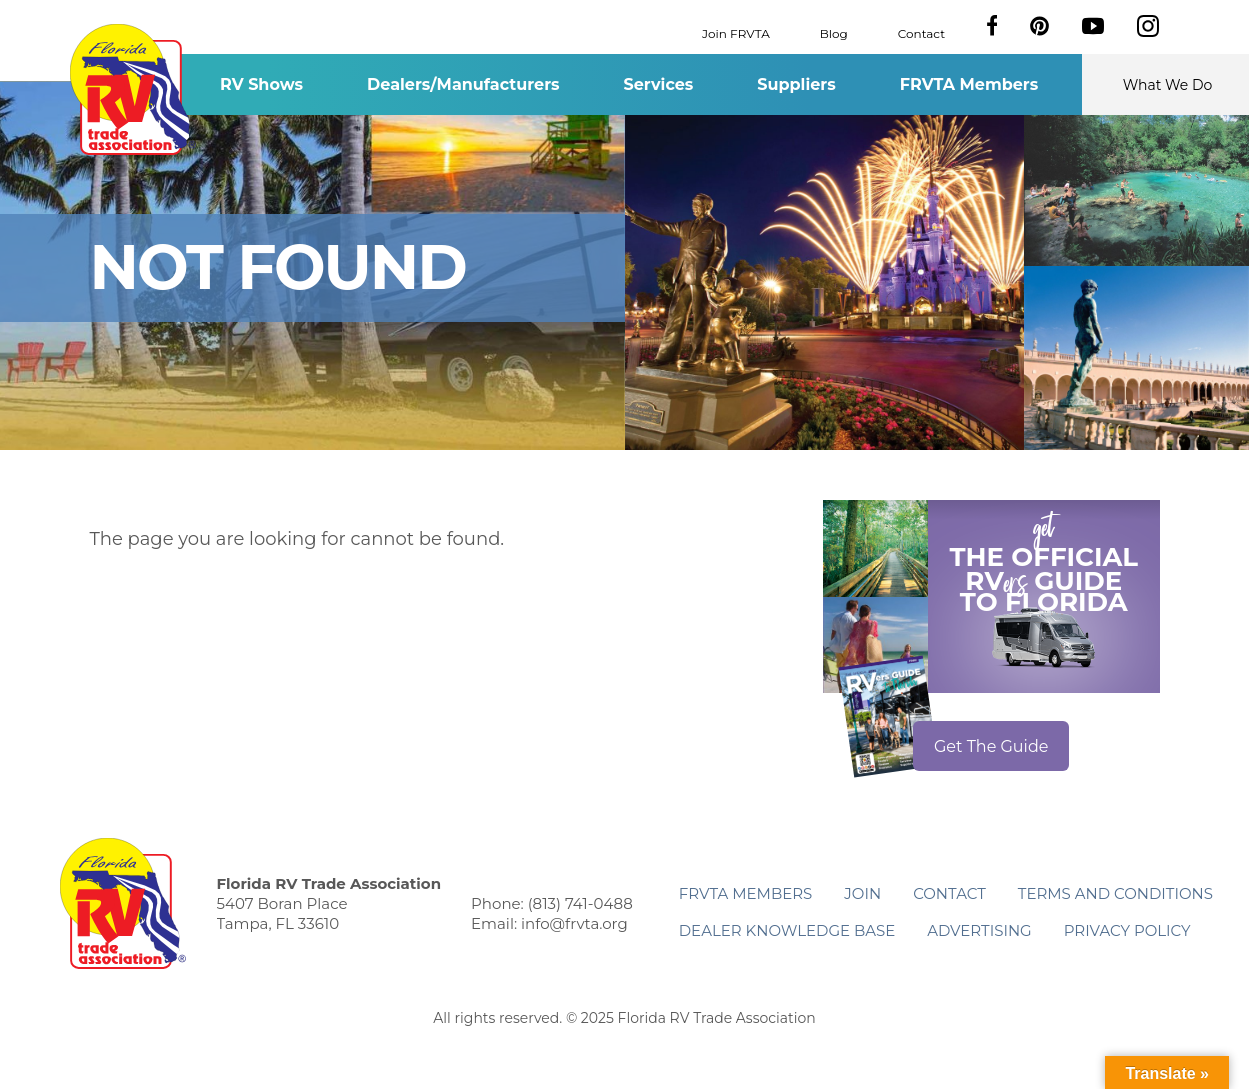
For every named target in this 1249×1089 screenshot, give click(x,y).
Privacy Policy (1127, 930)
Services (659, 84)
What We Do (1168, 85)
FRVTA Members (969, 84)
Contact (921, 32)
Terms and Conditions (1115, 893)
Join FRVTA (736, 32)
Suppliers (796, 84)
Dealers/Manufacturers (463, 84)
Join (862, 893)
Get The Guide (991, 746)
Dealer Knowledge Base (787, 930)
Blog (834, 32)
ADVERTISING (979, 930)
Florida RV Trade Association (133, 89)
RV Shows (261, 84)
